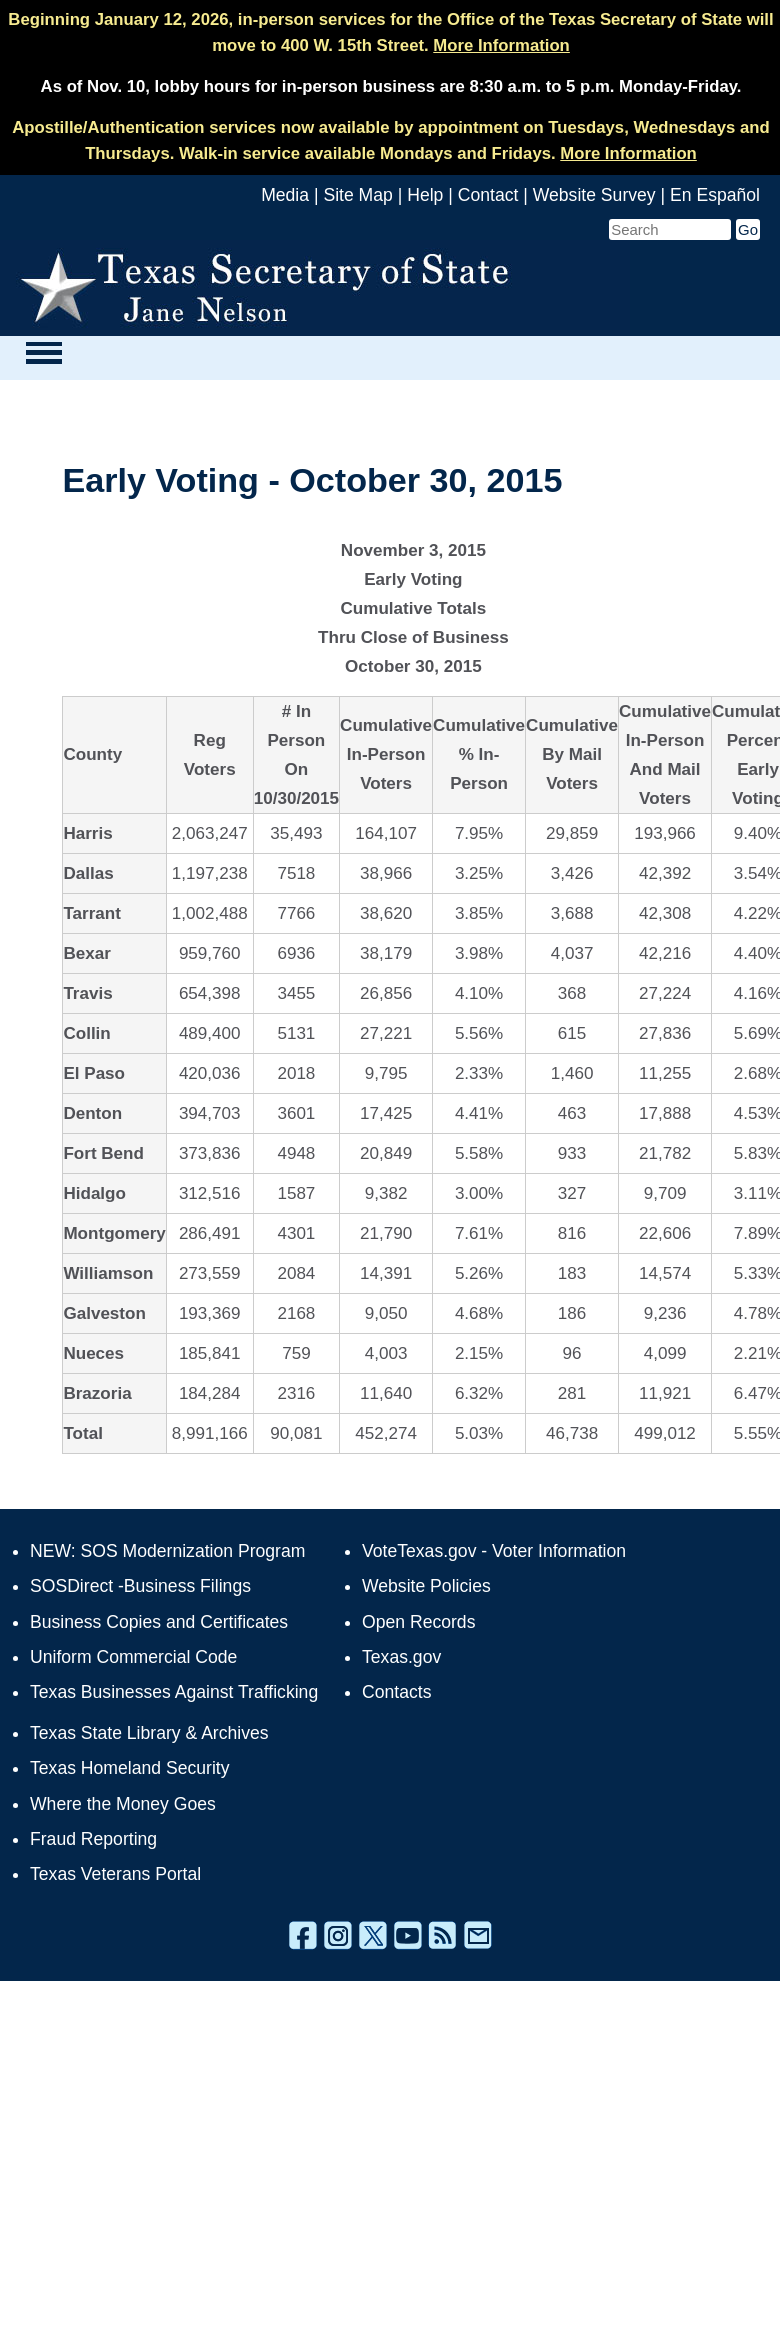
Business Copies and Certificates (159, 1622)
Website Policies (426, 1586)
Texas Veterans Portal (115, 1874)
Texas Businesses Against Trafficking (174, 1692)
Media (285, 195)
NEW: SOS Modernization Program (167, 1551)
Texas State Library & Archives (149, 1733)
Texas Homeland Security (129, 1768)
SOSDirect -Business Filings (140, 1586)
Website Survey (594, 195)
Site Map (357, 195)
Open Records (418, 1622)
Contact (488, 195)
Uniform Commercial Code (133, 1657)
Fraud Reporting (93, 1839)
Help (425, 195)
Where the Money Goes (123, 1804)
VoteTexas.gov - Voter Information (494, 1551)
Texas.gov (401, 1657)
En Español (715, 195)
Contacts (396, 1692)
